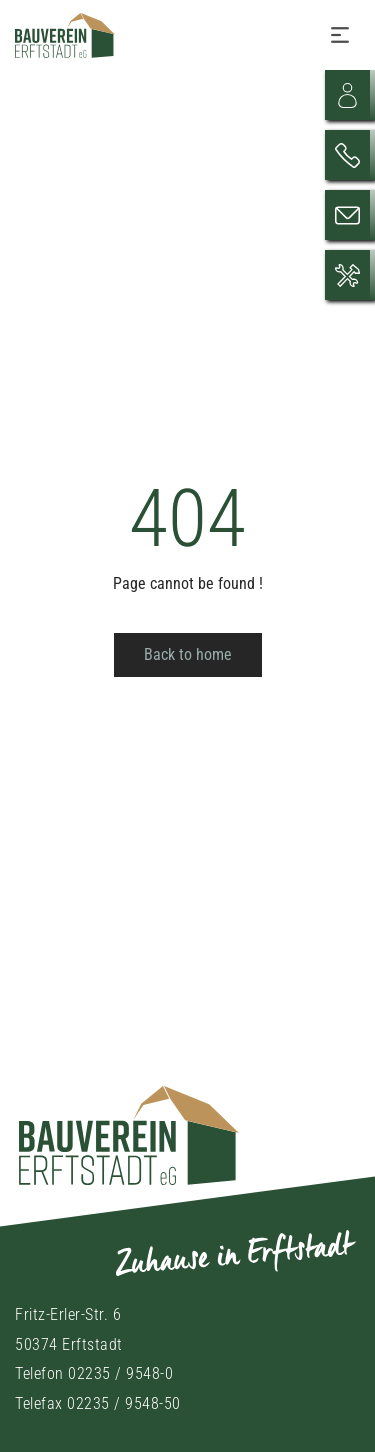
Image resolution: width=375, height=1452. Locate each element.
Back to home (188, 654)
